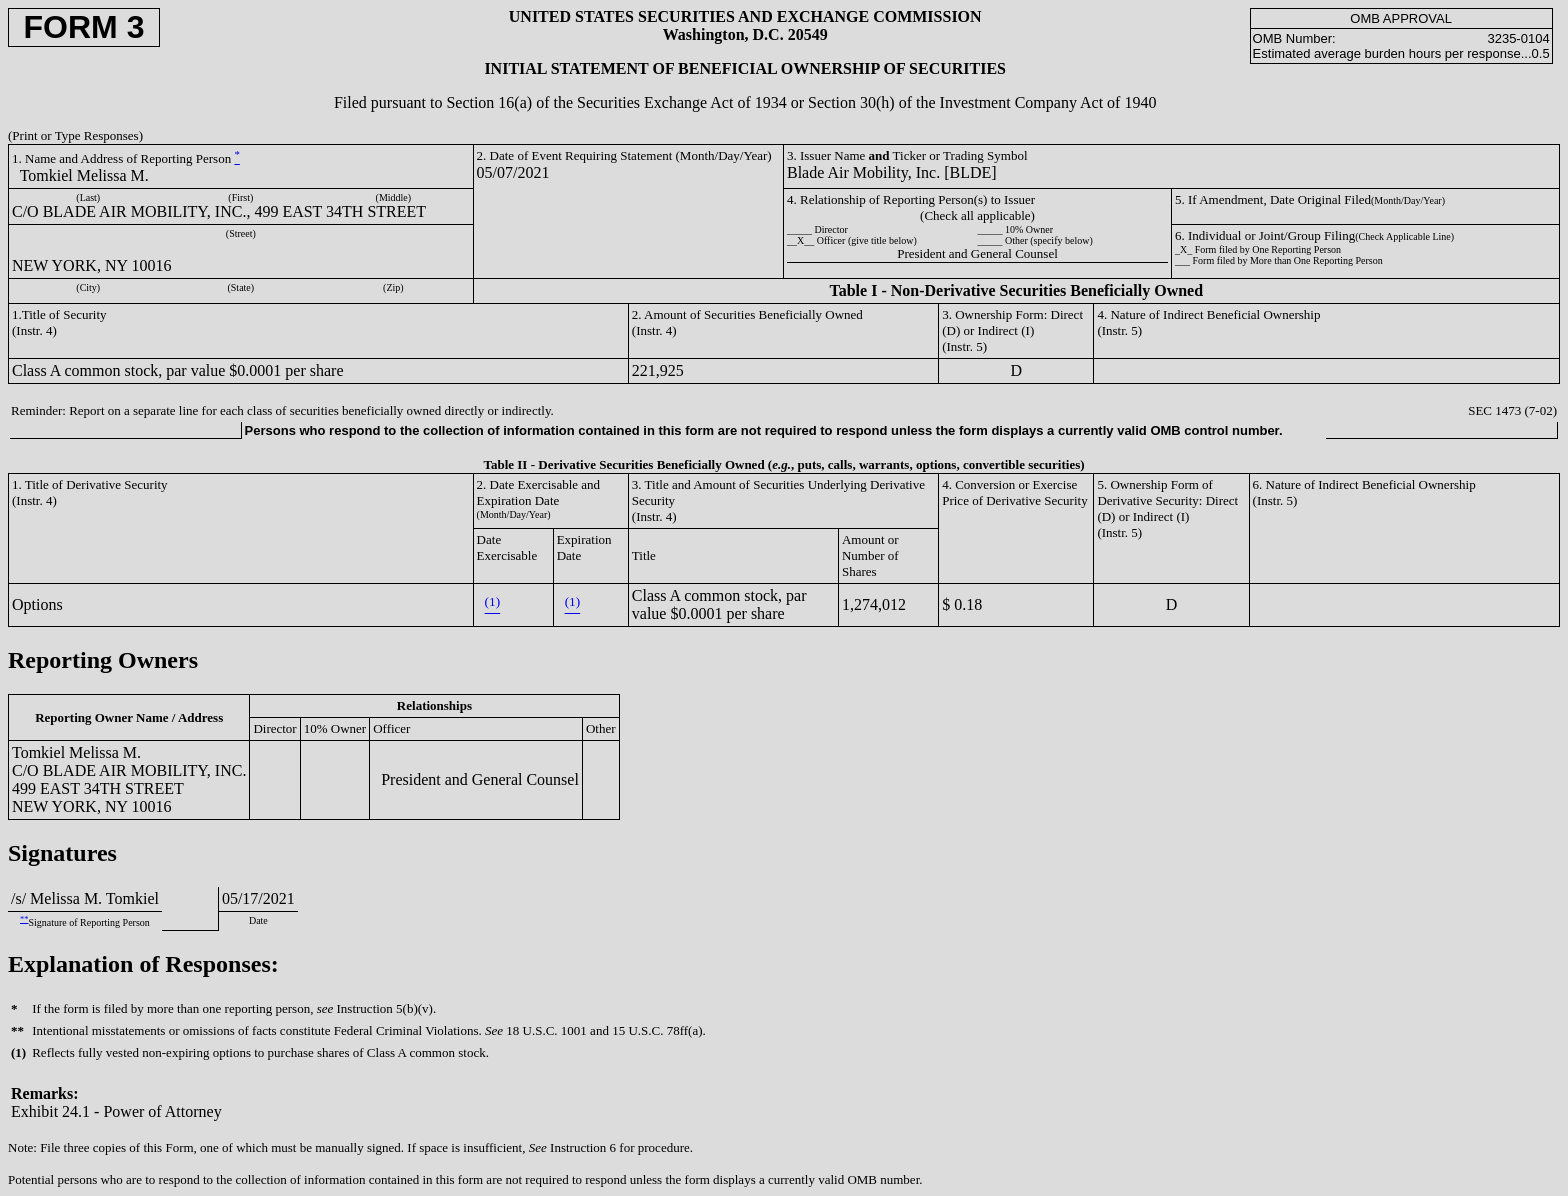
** (24, 919)
